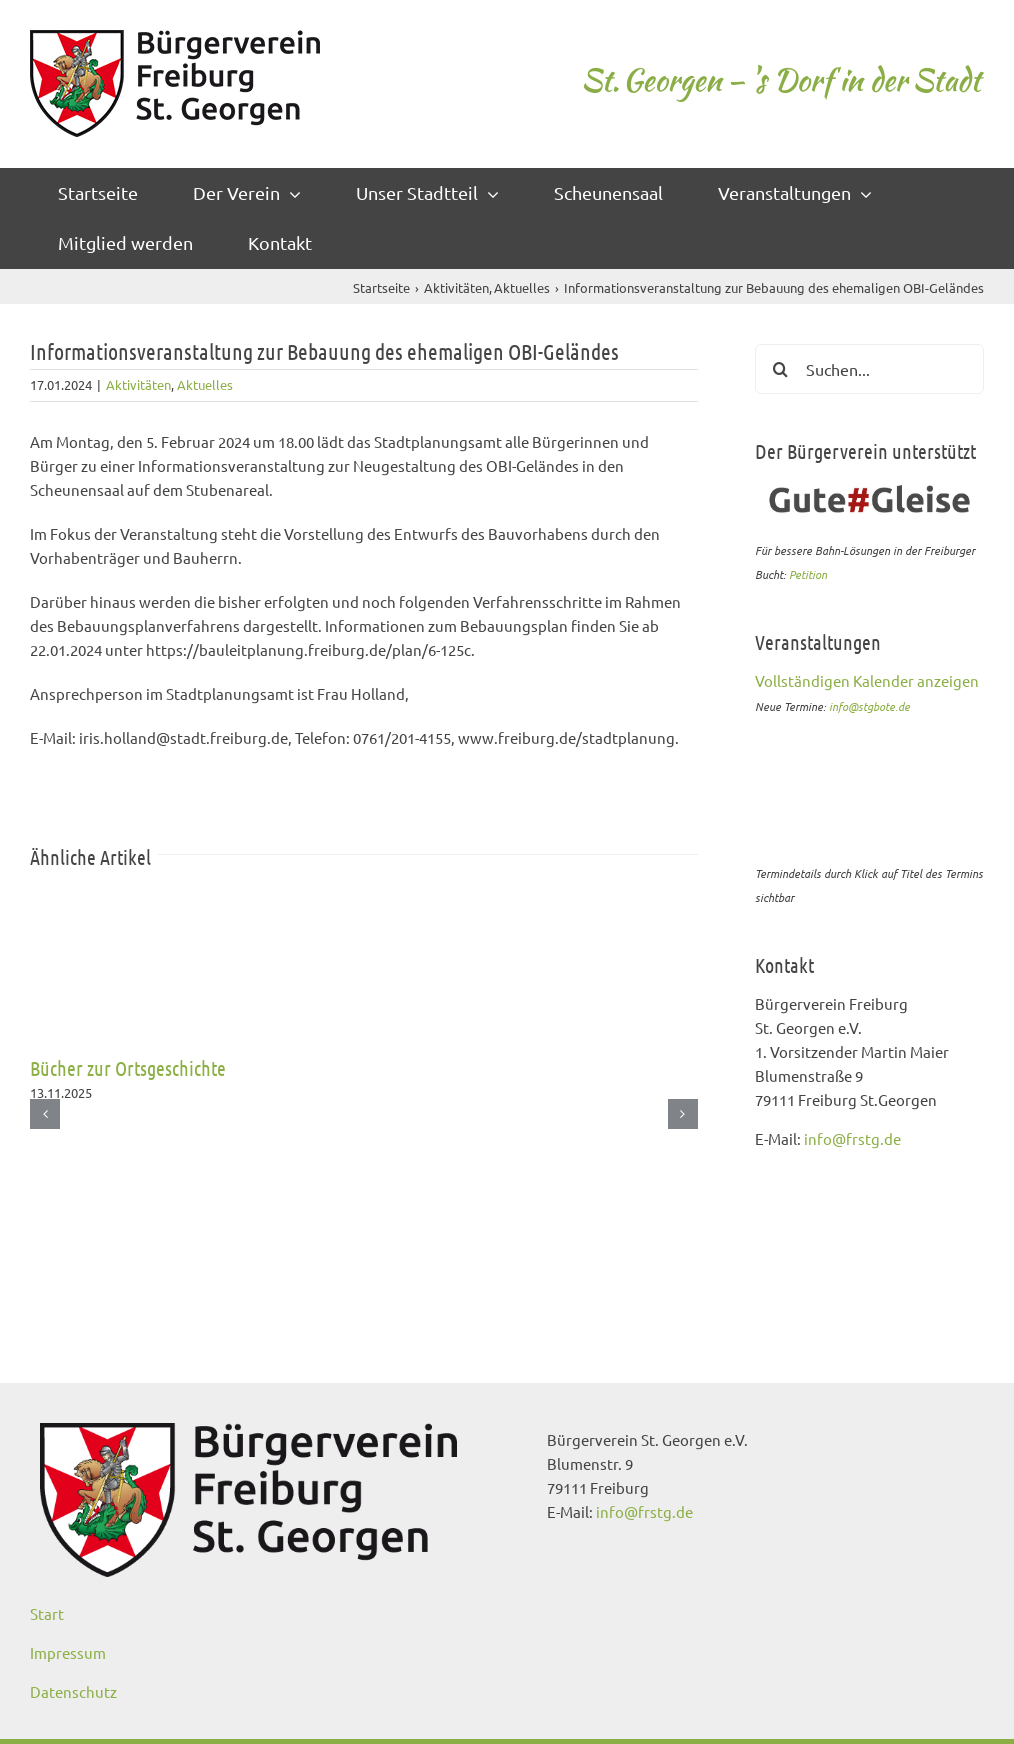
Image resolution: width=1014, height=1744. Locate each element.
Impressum (68, 1652)
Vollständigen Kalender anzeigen (867, 680)
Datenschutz (73, 1691)
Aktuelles (205, 384)
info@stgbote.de (869, 706)
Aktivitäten (138, 384)
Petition (808, 574)
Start (47, 1613)
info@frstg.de (852, 1138)
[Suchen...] (869, 369)
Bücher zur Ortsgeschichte (128, 1068)
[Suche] (780, 369)
